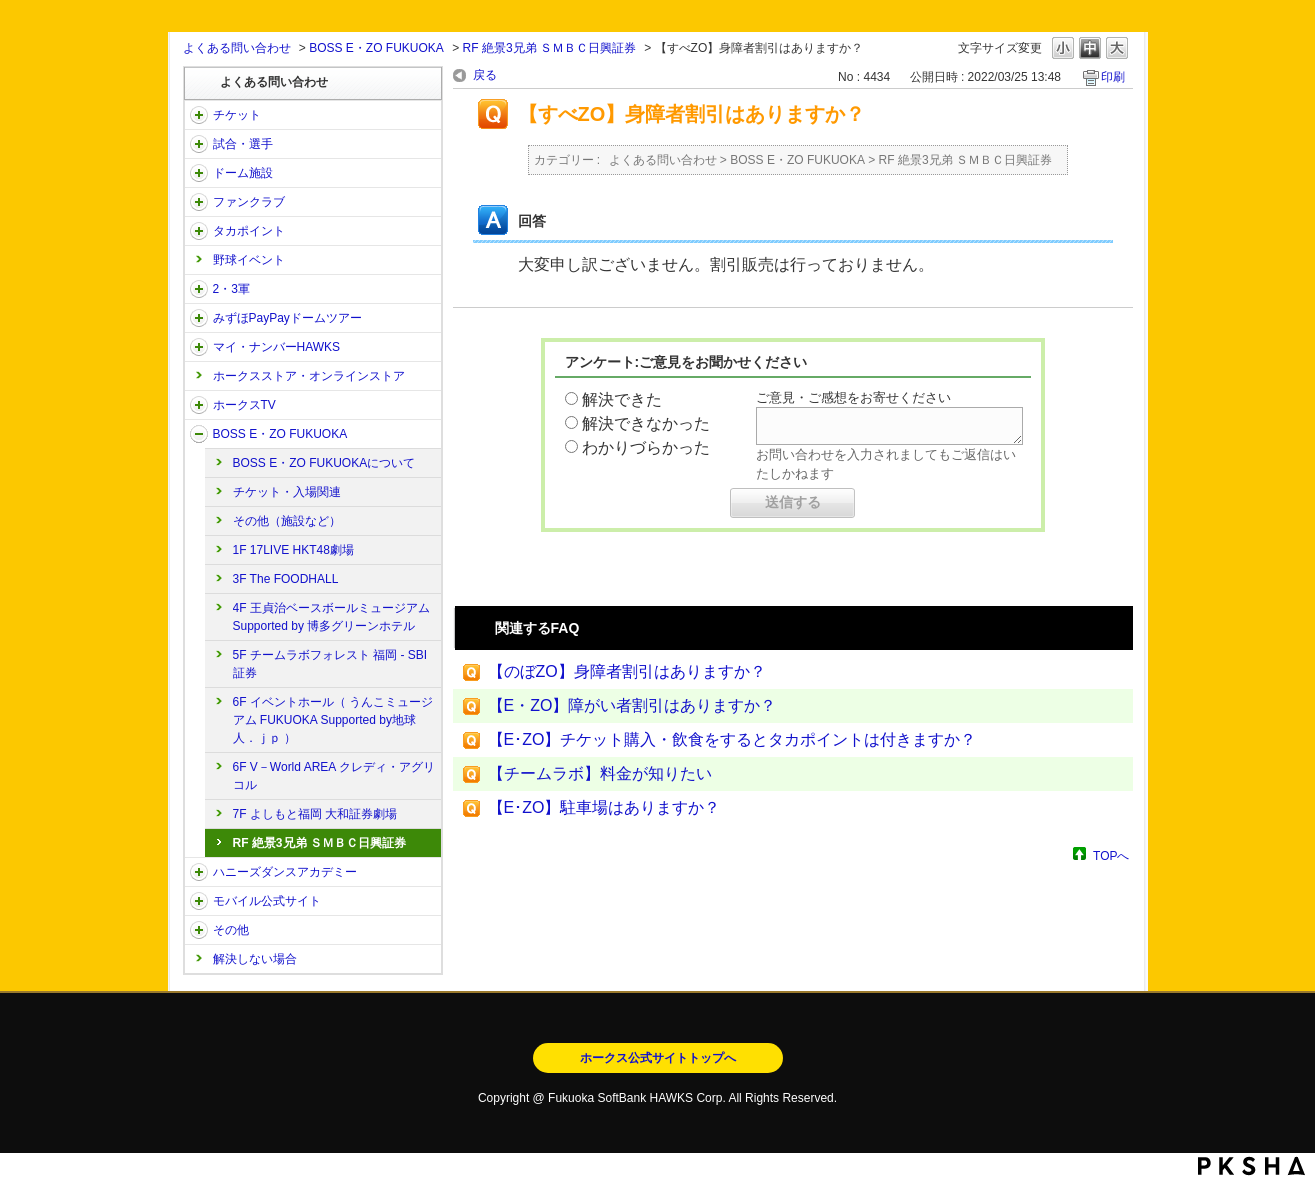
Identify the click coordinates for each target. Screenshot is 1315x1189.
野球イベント (249, 260)
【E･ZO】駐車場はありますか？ (604, 807)
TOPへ (1111, 855)
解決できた (622, 399)
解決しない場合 (255, 959)
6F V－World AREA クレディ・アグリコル (334, 776)
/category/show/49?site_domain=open (199, 930)
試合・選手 (243, 144)
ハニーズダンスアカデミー (285, 872)
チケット (237, 115)
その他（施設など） (287, 521)
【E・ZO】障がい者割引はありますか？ (632, 705)
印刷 (1113, 77)
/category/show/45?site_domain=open (199, 318)
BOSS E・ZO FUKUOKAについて (324, 463)
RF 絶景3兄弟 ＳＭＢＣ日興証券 (549, 48)
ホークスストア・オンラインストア (309, 376)
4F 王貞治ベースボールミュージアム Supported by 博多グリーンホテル (331, 617)
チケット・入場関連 (287, 492)
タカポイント (249, 231)
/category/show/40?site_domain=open (199, 202)
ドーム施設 (243, 173)
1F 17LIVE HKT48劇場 (293, 550)
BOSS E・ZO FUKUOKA (376, 48)
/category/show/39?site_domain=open (199, 173)
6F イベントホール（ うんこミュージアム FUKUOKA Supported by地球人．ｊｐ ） (333, 720)
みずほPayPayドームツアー (287, 318)
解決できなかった (646, 423)
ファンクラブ (249, 202)
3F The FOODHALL (286, 579)
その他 (231, 930)
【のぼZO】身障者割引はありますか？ (627, 671)
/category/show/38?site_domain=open (199, 144)
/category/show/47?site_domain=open (199, 872)
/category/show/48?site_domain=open (199, 901)
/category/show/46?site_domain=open (199, 347)
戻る (485, 75)
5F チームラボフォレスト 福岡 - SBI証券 (330, 664)
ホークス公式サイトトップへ (658, 1058)
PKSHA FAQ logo (1251, 1166)
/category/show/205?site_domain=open (199, 405)
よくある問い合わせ (237, 48)
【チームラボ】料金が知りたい (600, 773)
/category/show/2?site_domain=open (199, 115)
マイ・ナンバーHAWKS (277, 347)
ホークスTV (244, 405)
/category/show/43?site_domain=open (199, 289)
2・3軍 (231, 289)
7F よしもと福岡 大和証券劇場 (315, 814)
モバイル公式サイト (267, 901)
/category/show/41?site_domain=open (199, 231)
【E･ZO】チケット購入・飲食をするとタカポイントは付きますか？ (732, 739)
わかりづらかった (646, 447)
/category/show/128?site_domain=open (199, 434)
